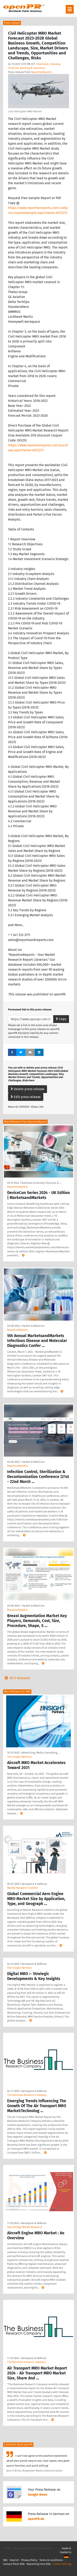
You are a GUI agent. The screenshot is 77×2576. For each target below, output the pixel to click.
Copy (61, 1019)
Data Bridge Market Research (24, 2227)
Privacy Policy (29, 2560)
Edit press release (26, 1097)
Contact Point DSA (13, 2563)
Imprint (14, 2560)
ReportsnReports (41, 72)
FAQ (5, 2560)
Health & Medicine (33, 1325)
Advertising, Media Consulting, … (40, 1752)
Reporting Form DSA (39, 2563)
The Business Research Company (26, 2094)
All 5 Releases (16, 1678)
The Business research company (26, 2362)
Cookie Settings (62, 2563)
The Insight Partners (19, 1756)
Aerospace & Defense (34, 1883)
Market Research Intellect (22, 1887)
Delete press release (27, 1089)
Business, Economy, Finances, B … (41, 1182)
